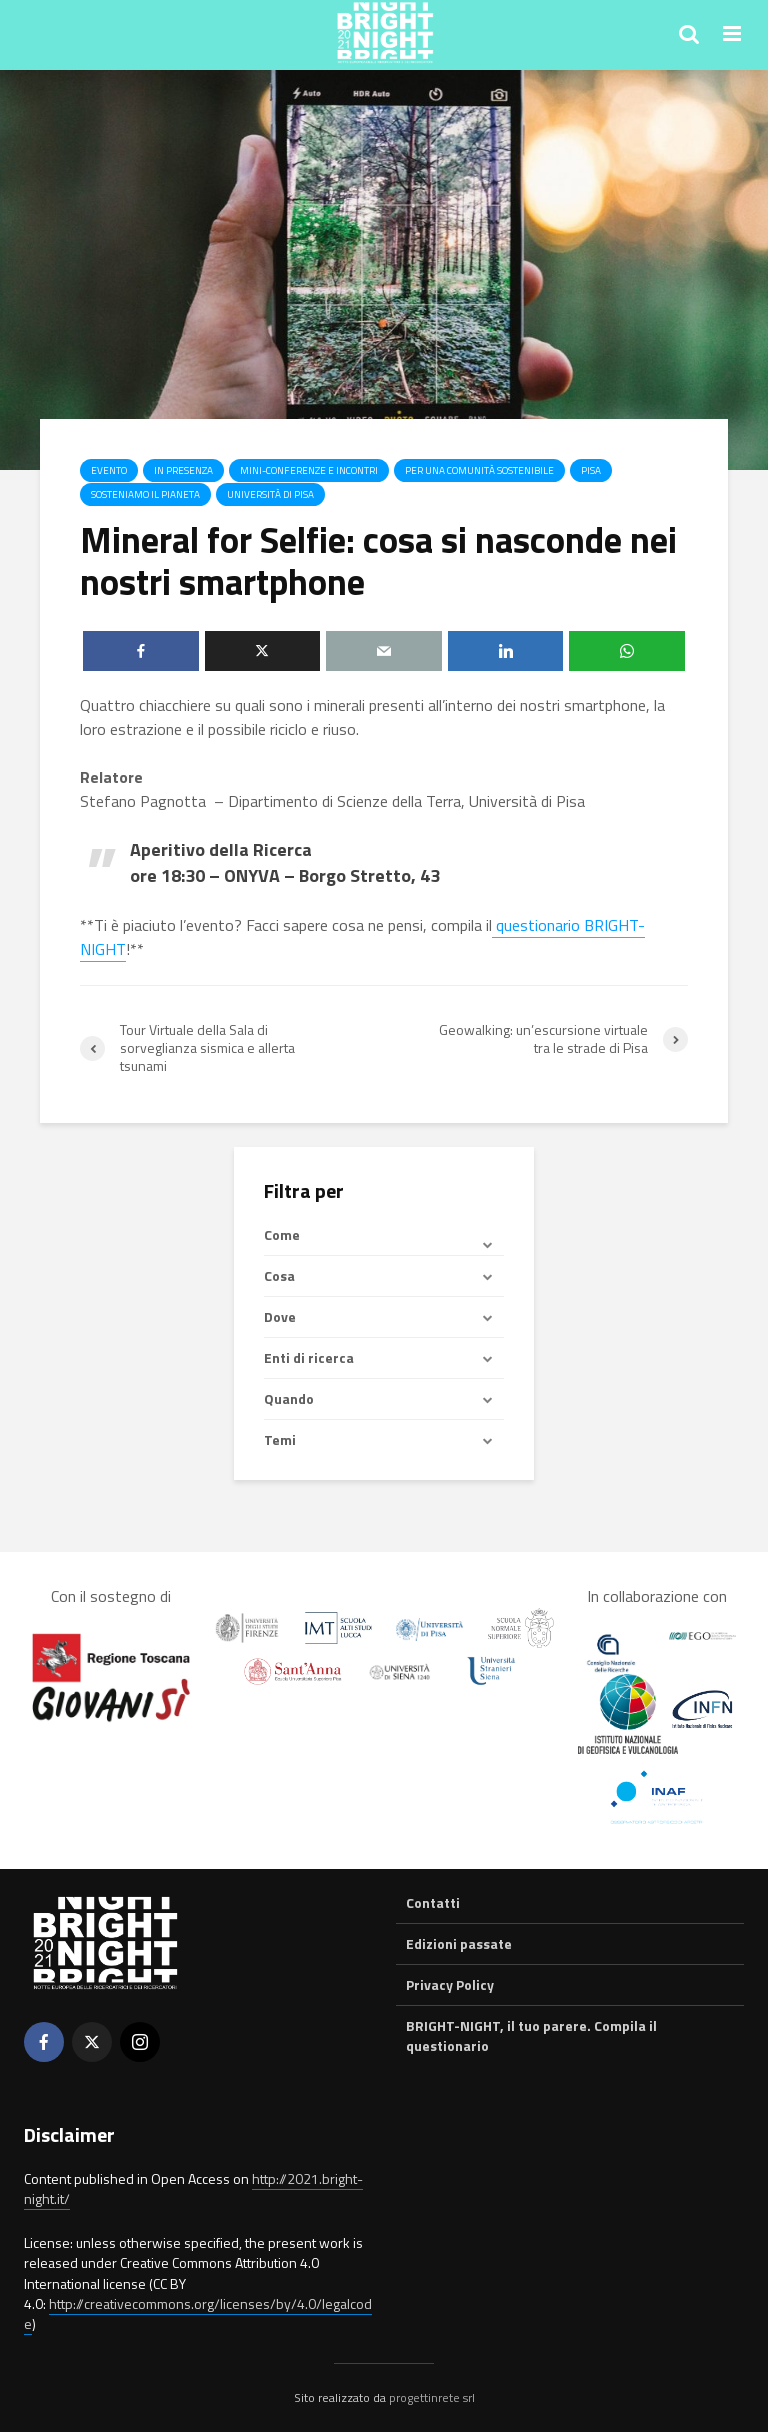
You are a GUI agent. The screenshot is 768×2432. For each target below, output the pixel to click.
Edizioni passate (459, 1943)
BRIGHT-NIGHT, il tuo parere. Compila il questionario (531, 2035)
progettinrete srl (432, 2397)
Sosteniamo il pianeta (145, 494)
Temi (280, 1439)
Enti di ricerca (309, 1357)
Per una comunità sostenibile (479, 470)
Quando (289, 1398)
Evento (109, 470)
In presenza (183, 470)
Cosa (279, 1275)
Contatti (433, 1903)
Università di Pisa (270, 494)
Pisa (591, 470)
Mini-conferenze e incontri (309, 470)
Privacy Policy (450, 1984)
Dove (280, 1316)
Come (282, 1235)
